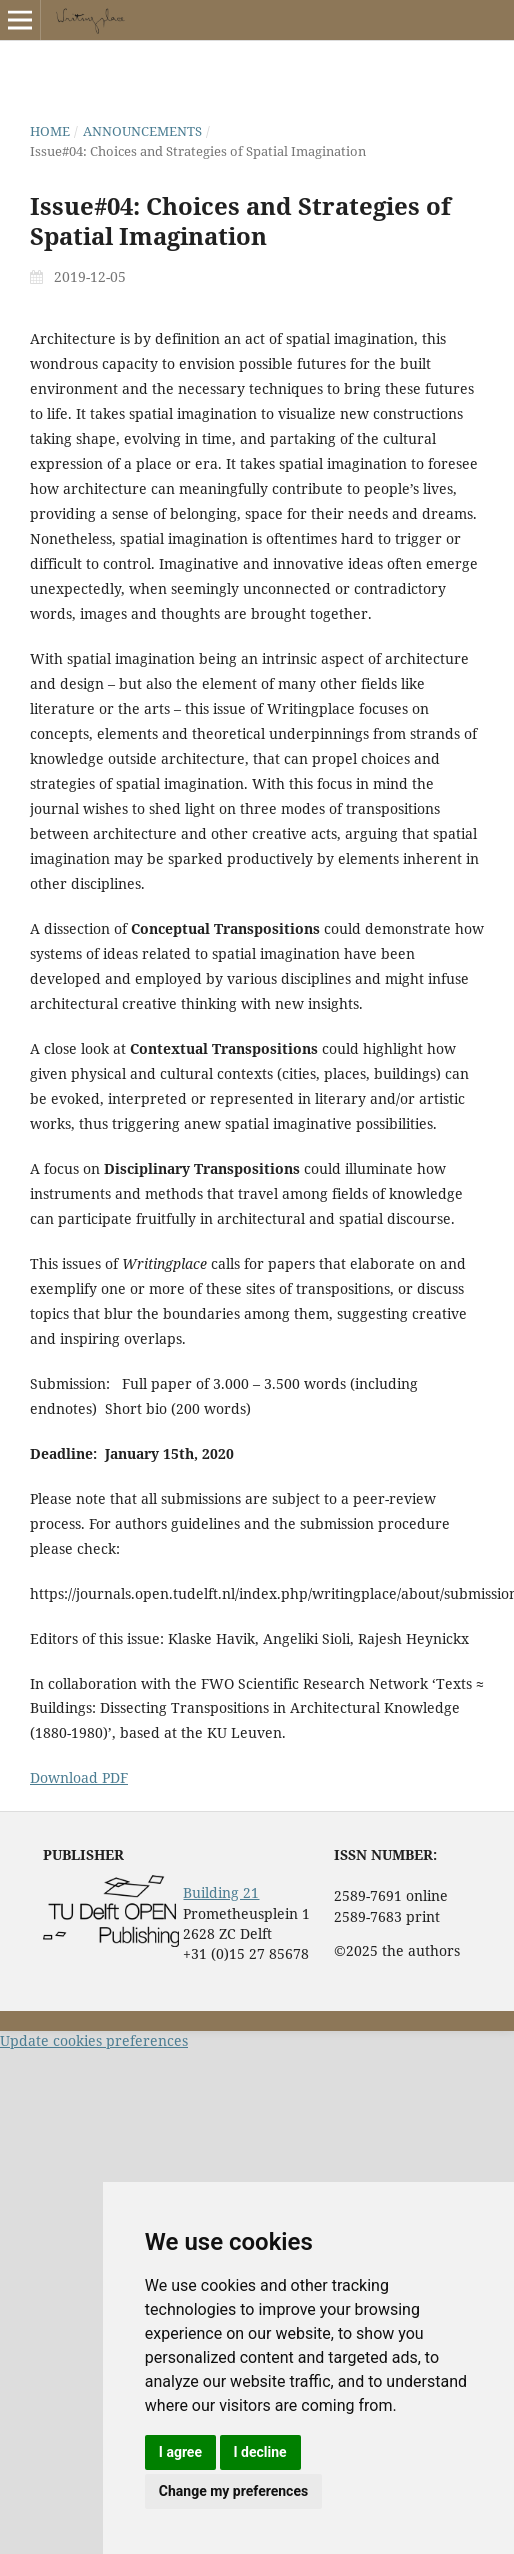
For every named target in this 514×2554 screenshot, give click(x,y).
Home (50, 131)
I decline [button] (260, 2452)
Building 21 (221, 1892)
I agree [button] (180, 2452)
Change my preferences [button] (233, 2491)
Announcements (142, 131)
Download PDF (79, 1777)
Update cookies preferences (94, 2040)
